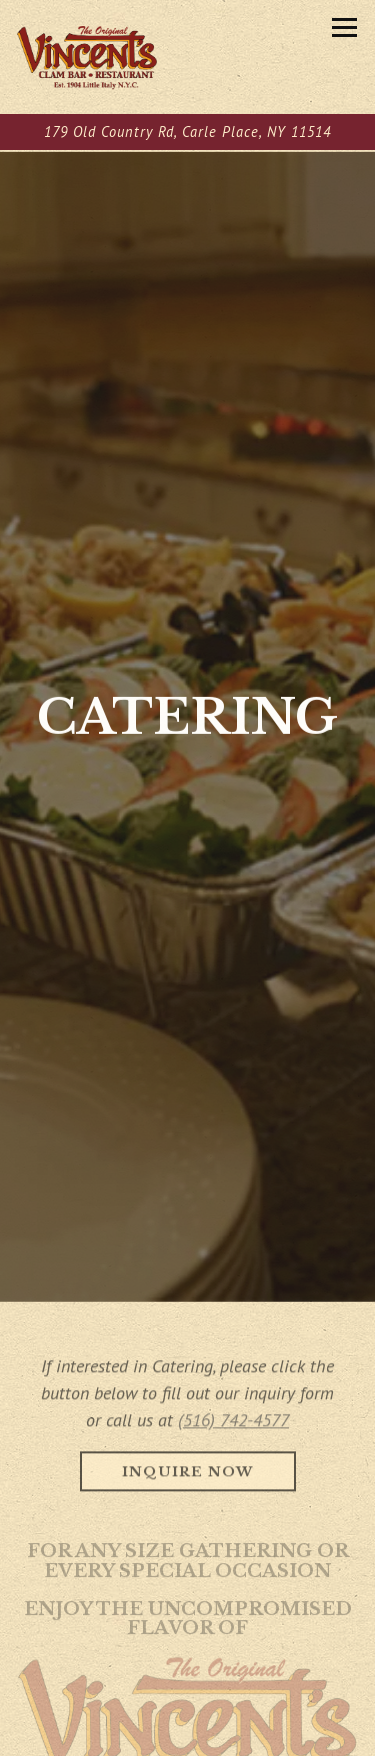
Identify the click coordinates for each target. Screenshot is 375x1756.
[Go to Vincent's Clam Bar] (187, 132)
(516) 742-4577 (233, 1388)
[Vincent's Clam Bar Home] (87, 57)
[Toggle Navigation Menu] (344, 27)
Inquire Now (188, 1440)
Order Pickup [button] (188, 1736)
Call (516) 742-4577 (188, 1696)
